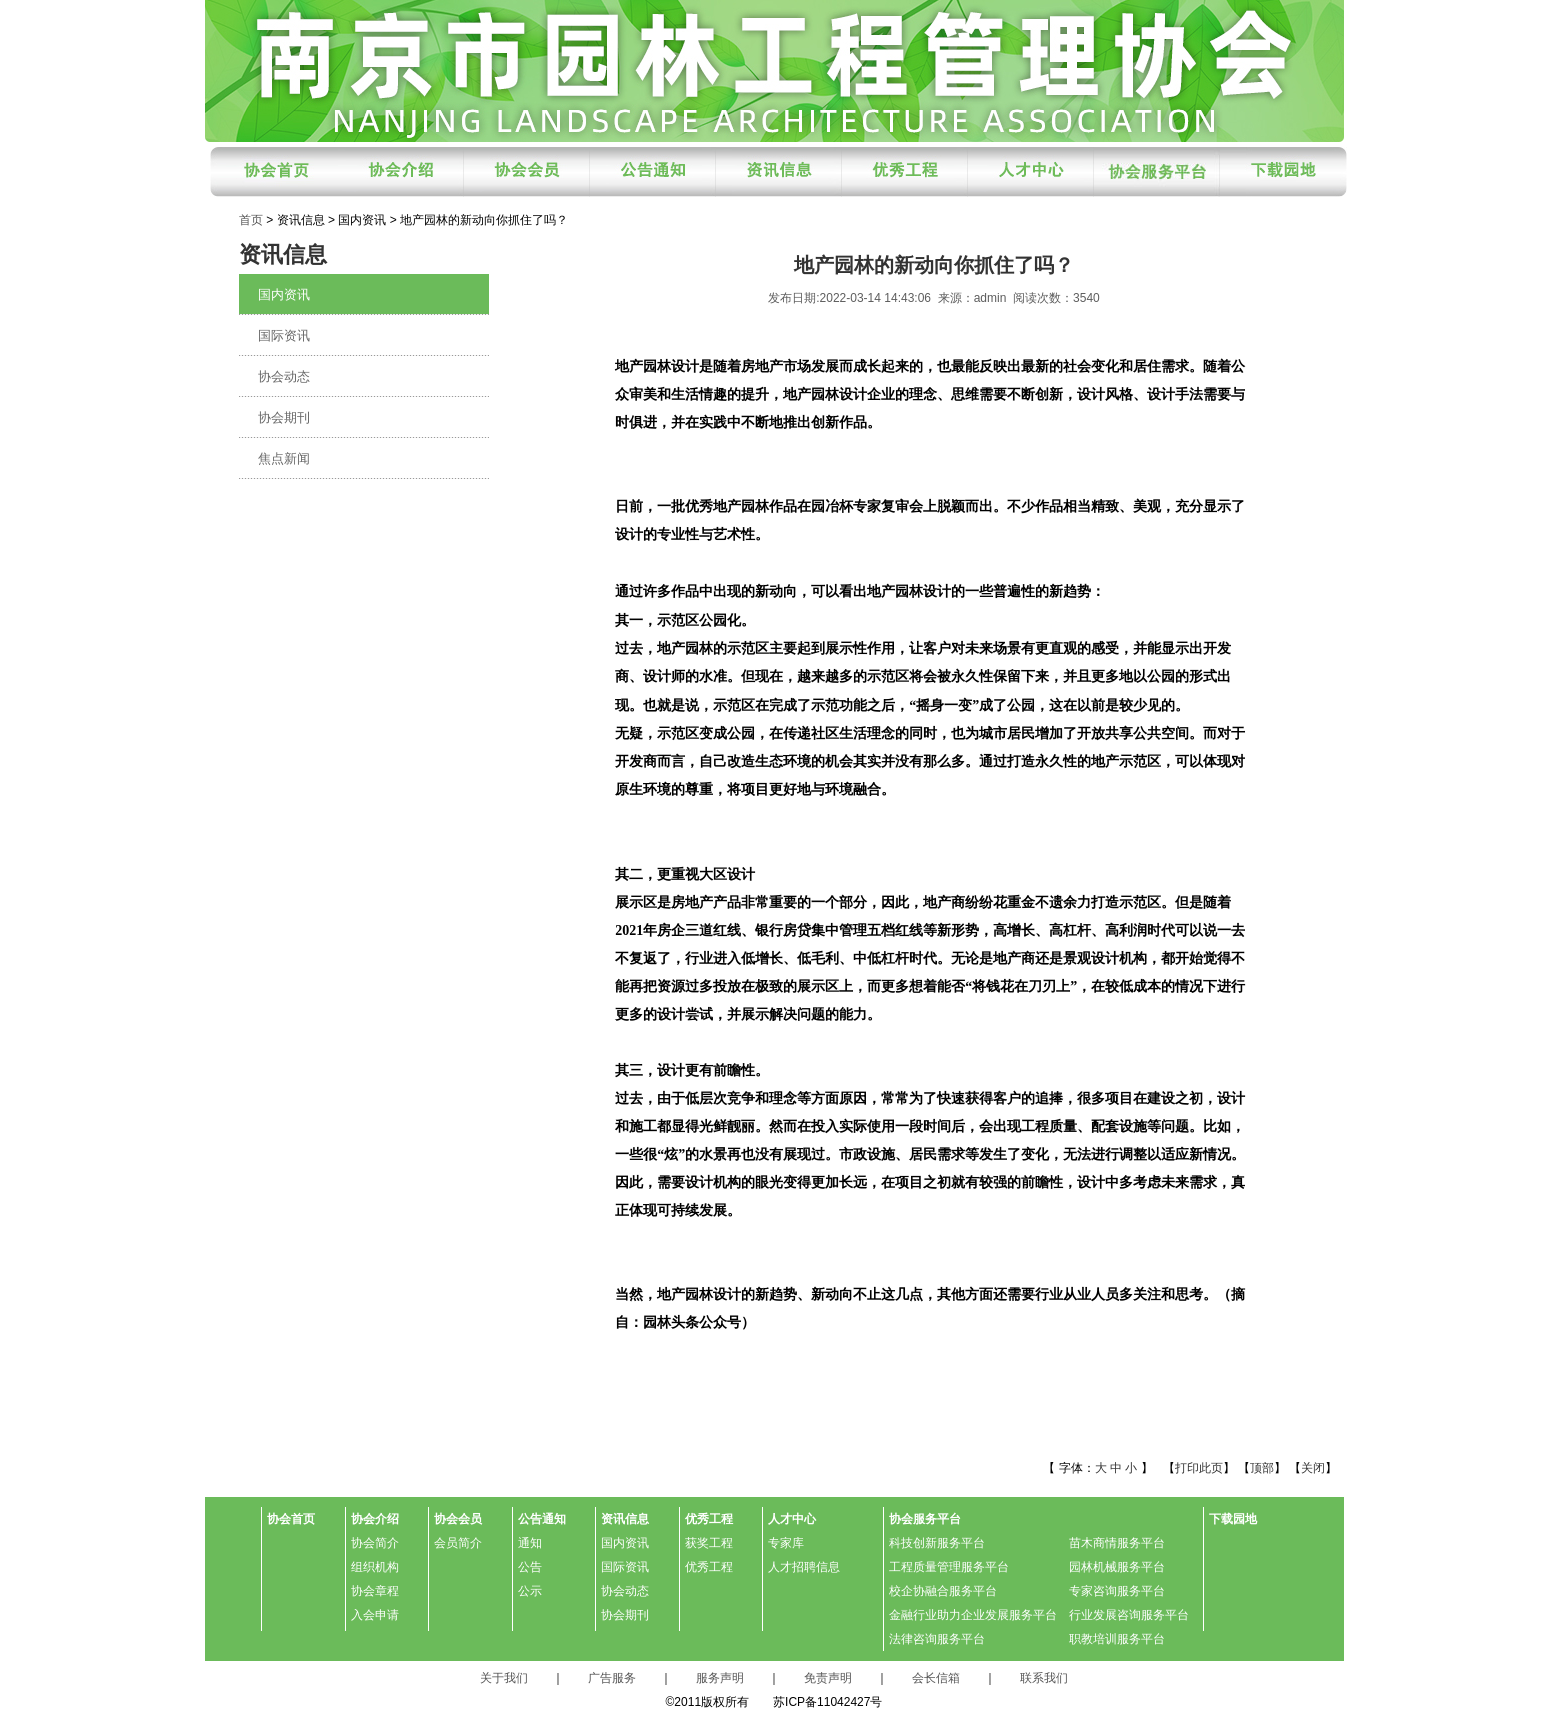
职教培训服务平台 (1117, 1639)
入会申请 (375, 1615)
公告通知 (542, 1519)
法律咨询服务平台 (937, 1639)
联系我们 (1044, 1678)
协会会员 (458, 1519)
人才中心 (792, 1519)
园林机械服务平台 (1117, 1567)
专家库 (786, 1543)
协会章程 (375, 1591)
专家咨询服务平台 (1117, 1591)
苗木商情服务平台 (1117, 1543)
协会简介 (375, 1543)
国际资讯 (284, 335)
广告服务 (612, 1678)
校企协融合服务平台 (943, 1591)
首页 (251, 220)
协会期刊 (284, 417)
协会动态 (284, 376)
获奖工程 (709, 1543)
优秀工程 (709, 1519)
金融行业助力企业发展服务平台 (973, 1615)
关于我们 (504, 1678)
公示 (530, 1591)
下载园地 (1233, 1519)
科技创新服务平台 (937, 1543)
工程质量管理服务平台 (949, 1567)
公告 (530, 1567)
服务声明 (720, 1678)
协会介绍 (375, 1519)
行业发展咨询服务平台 (1129, 1615)
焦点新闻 (284, 458)
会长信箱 (936, 1678)
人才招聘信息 (804, 1567)
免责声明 (828, 1678)
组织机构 (375, 1567)
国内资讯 (284, 294)
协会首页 (291, 1519)
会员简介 (458, 1543)
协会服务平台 (925, 1519)
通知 (530, 1543)
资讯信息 (625, 1519)
